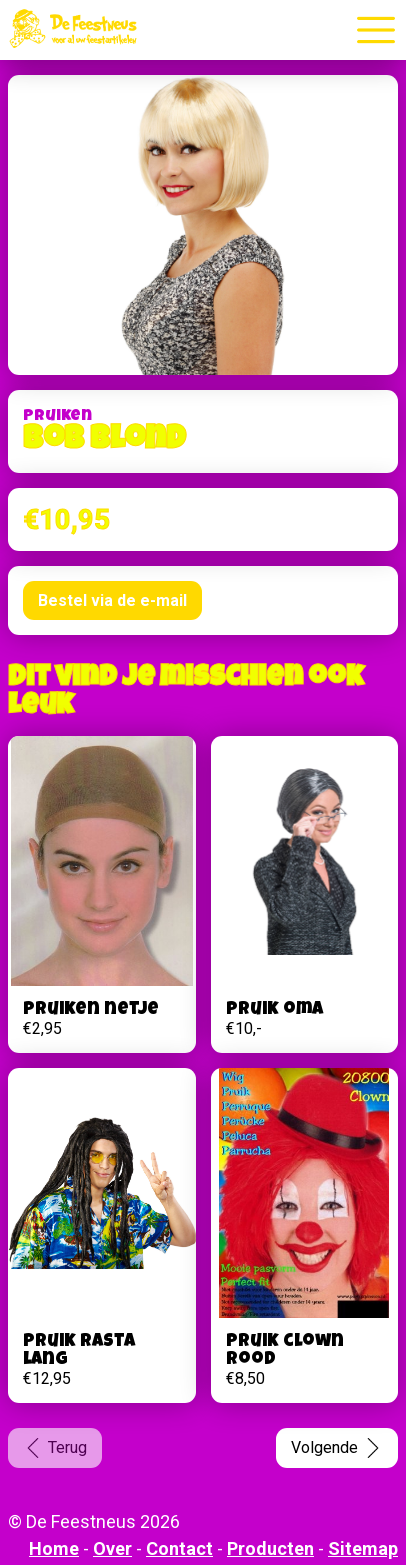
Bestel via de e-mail (112, 600)
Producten (270, 1548)
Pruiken (57, 417)
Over (112, 1548)
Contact (179, 1548)
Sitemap (363, 1548)
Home (54, 1548)
